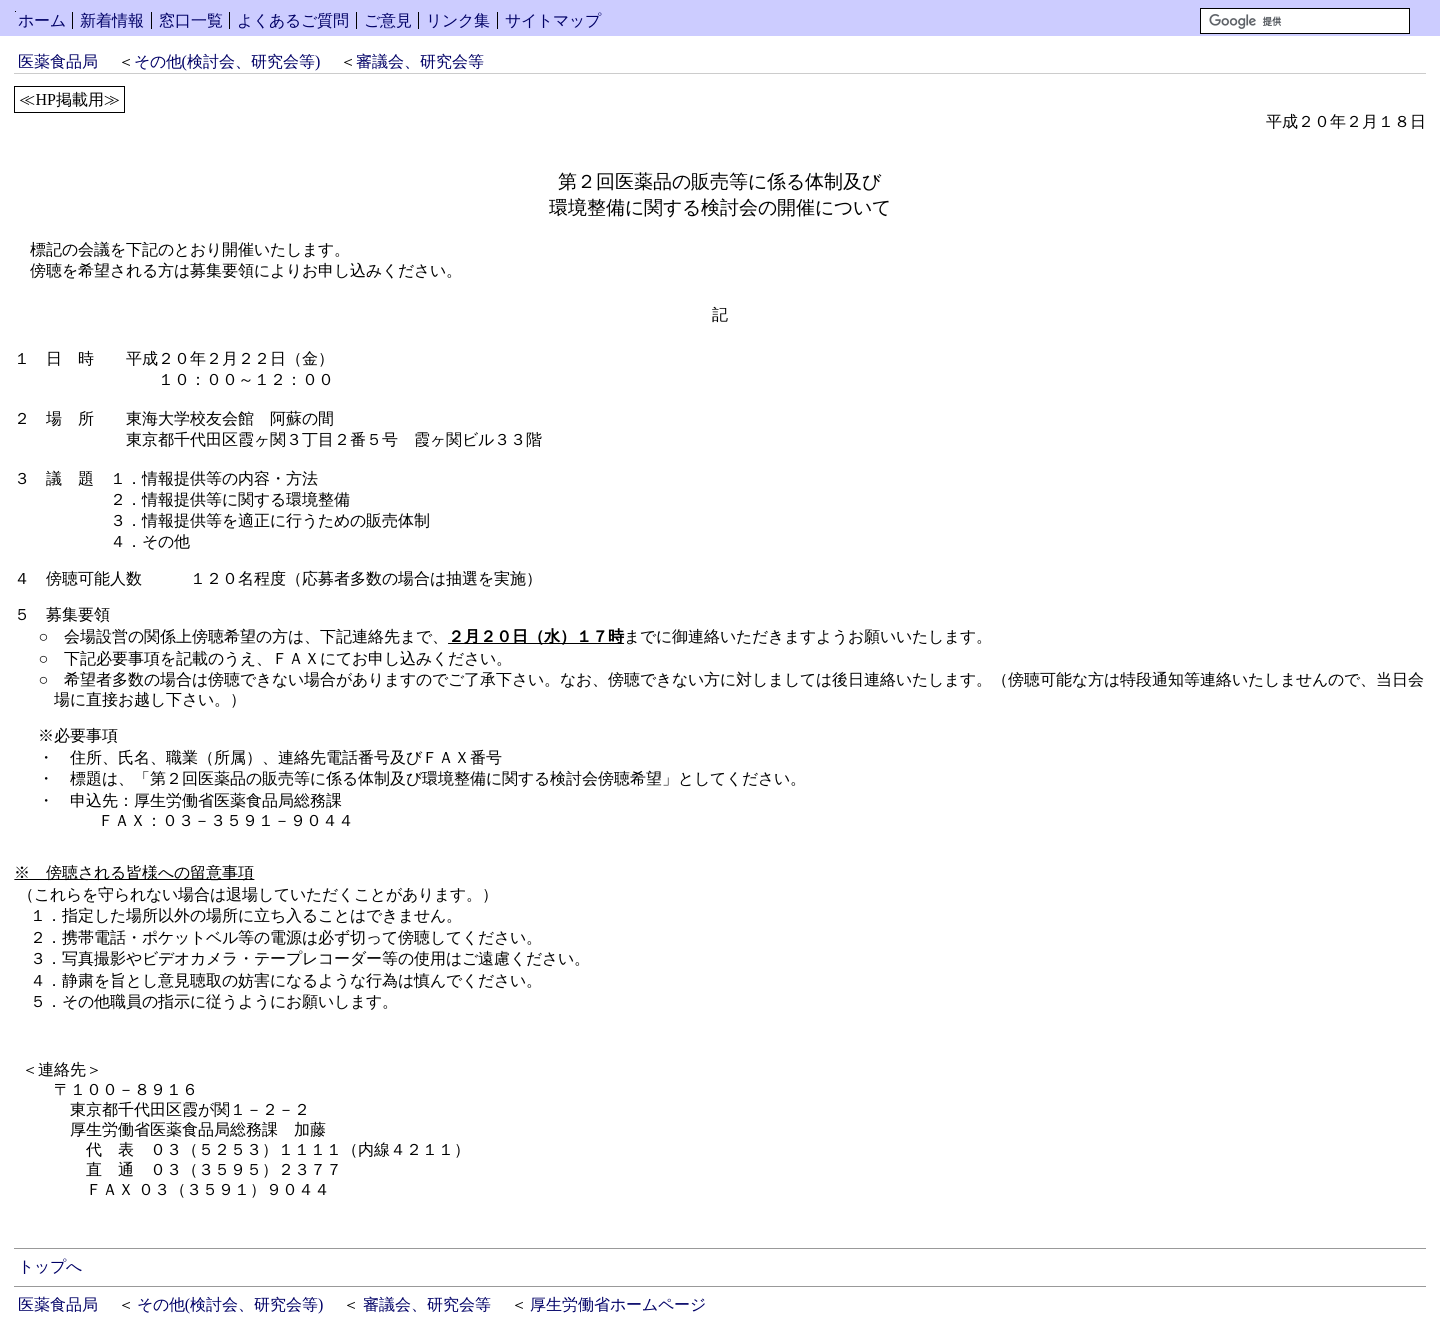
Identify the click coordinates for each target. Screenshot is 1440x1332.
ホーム (42, 20)
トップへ (50, 1266)
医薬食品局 (58, 61)
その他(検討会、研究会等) (227, 61)
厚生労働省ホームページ (618, 1304)
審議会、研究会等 (420, 61)
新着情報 (112, 20)
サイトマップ (553, 20)
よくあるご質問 (293, 20)
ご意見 (388, 20)
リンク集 (458, 20)
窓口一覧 (191, 20)
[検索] (1305, 21)
